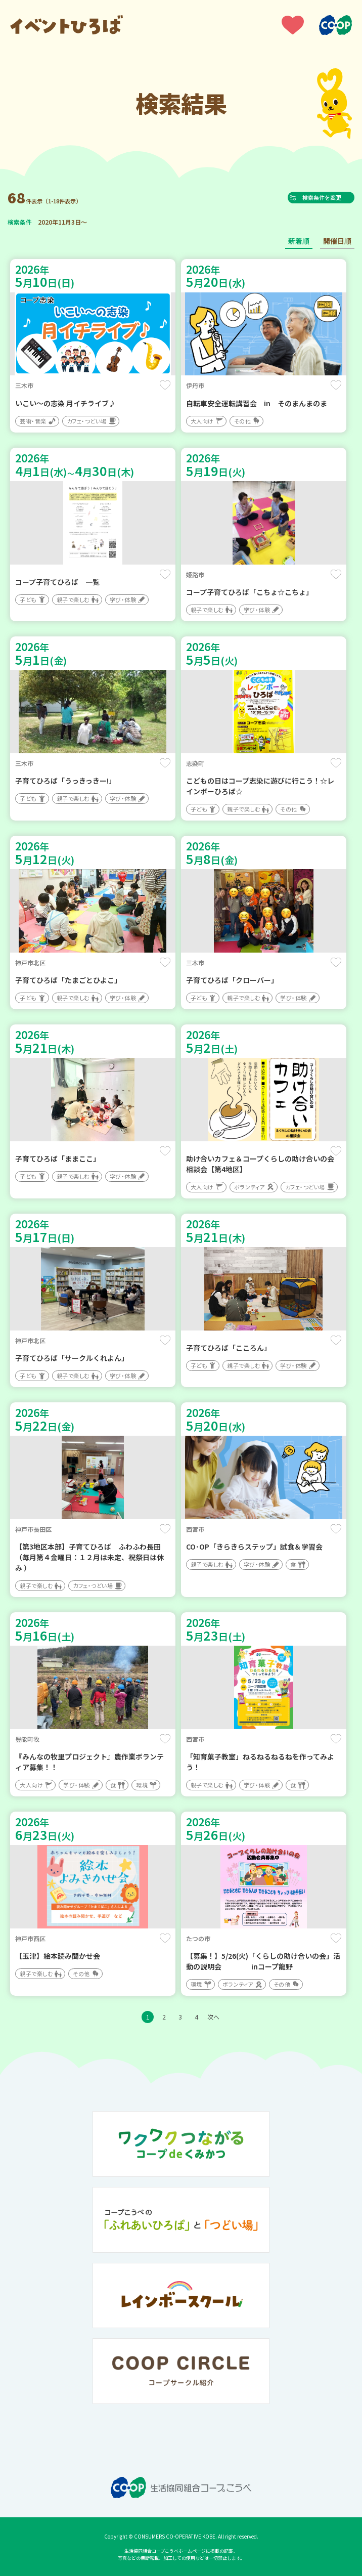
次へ (213, 2017)
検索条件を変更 (326, 197)
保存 (165, 385)
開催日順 (337, 241)
